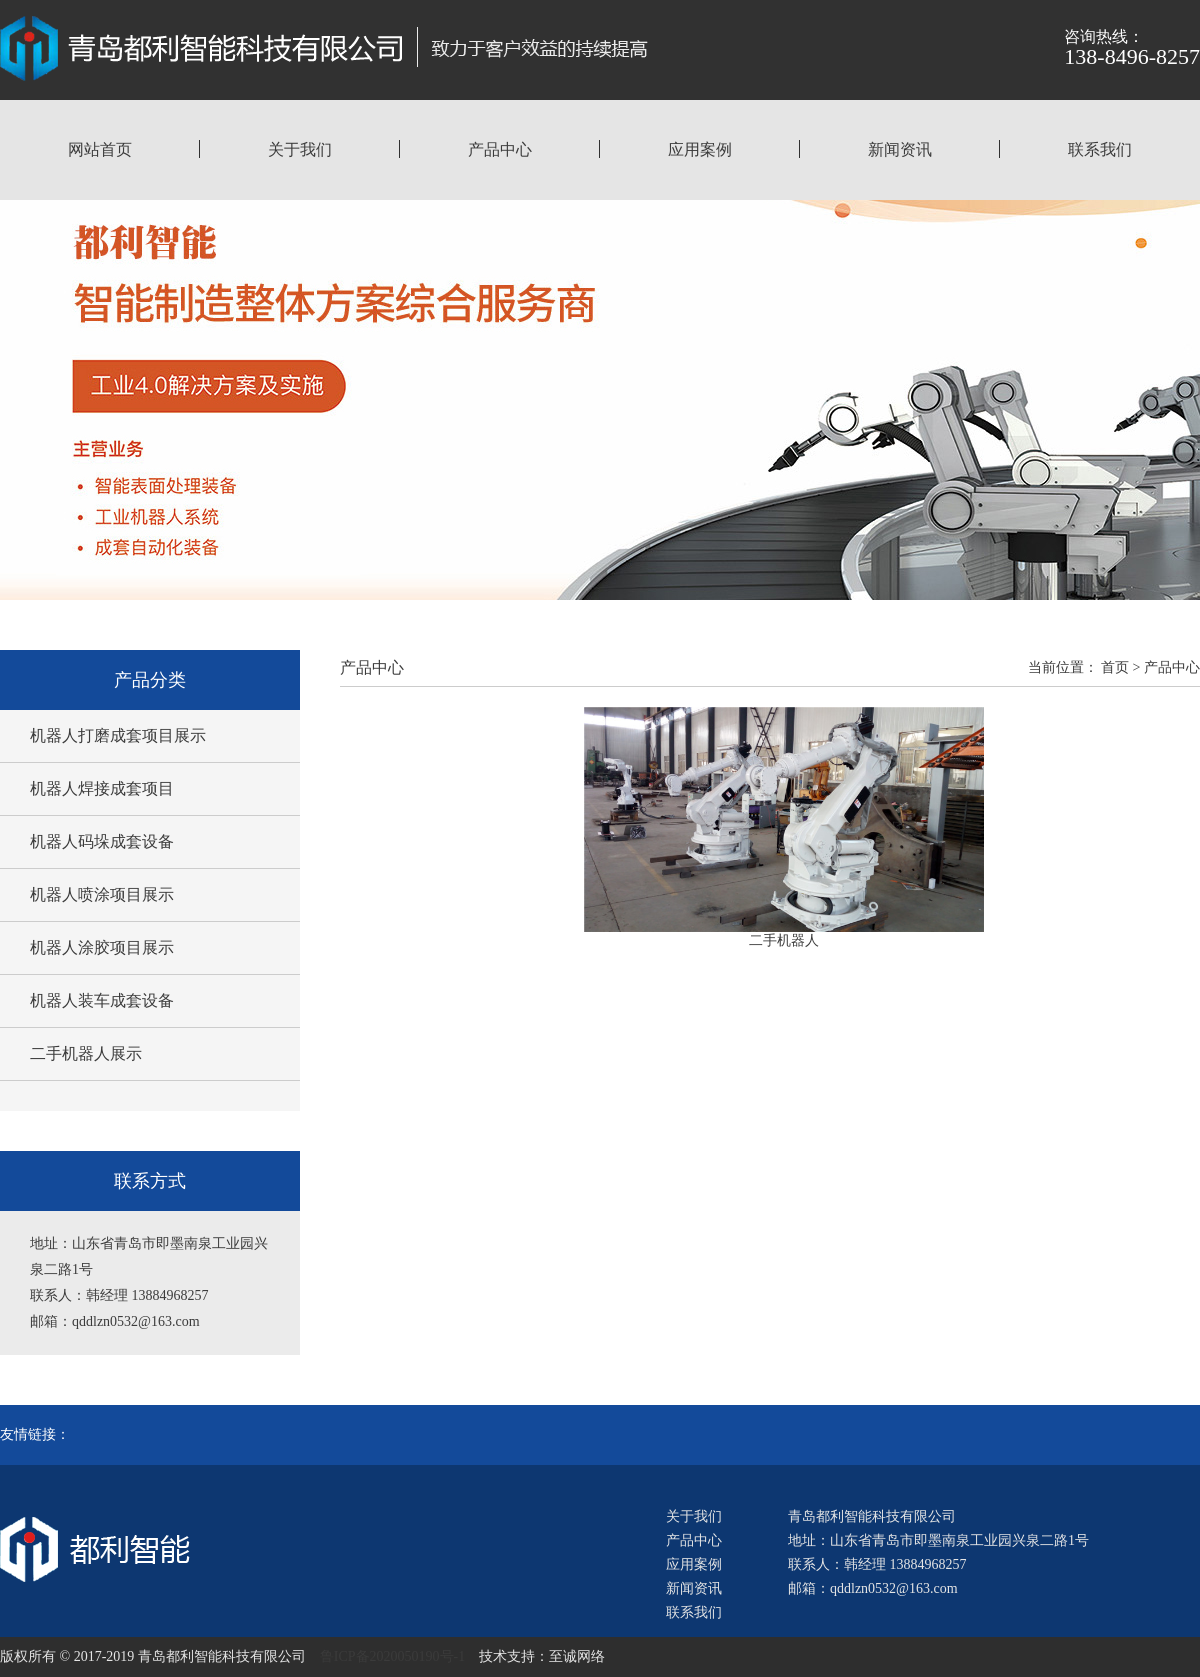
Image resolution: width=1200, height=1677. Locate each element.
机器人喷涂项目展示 (102, 894)
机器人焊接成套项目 (102, 788)
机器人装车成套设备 (102, 1000)
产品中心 (500, 149)
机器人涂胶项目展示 (102, 947)
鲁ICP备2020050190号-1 (392, 1656)
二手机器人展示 (86, 1053)
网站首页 (100, 149)
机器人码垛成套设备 (102, 841)
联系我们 (1100, 149)
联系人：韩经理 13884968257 (877, 1564)
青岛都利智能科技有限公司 (872, 1516)
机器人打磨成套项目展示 (118, 735)
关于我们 (300, 149)
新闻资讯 (900, 149)
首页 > (1120, 667)
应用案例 (700, 149)
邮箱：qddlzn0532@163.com (873, 1588)
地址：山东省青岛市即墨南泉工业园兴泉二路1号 (938, 1540)
